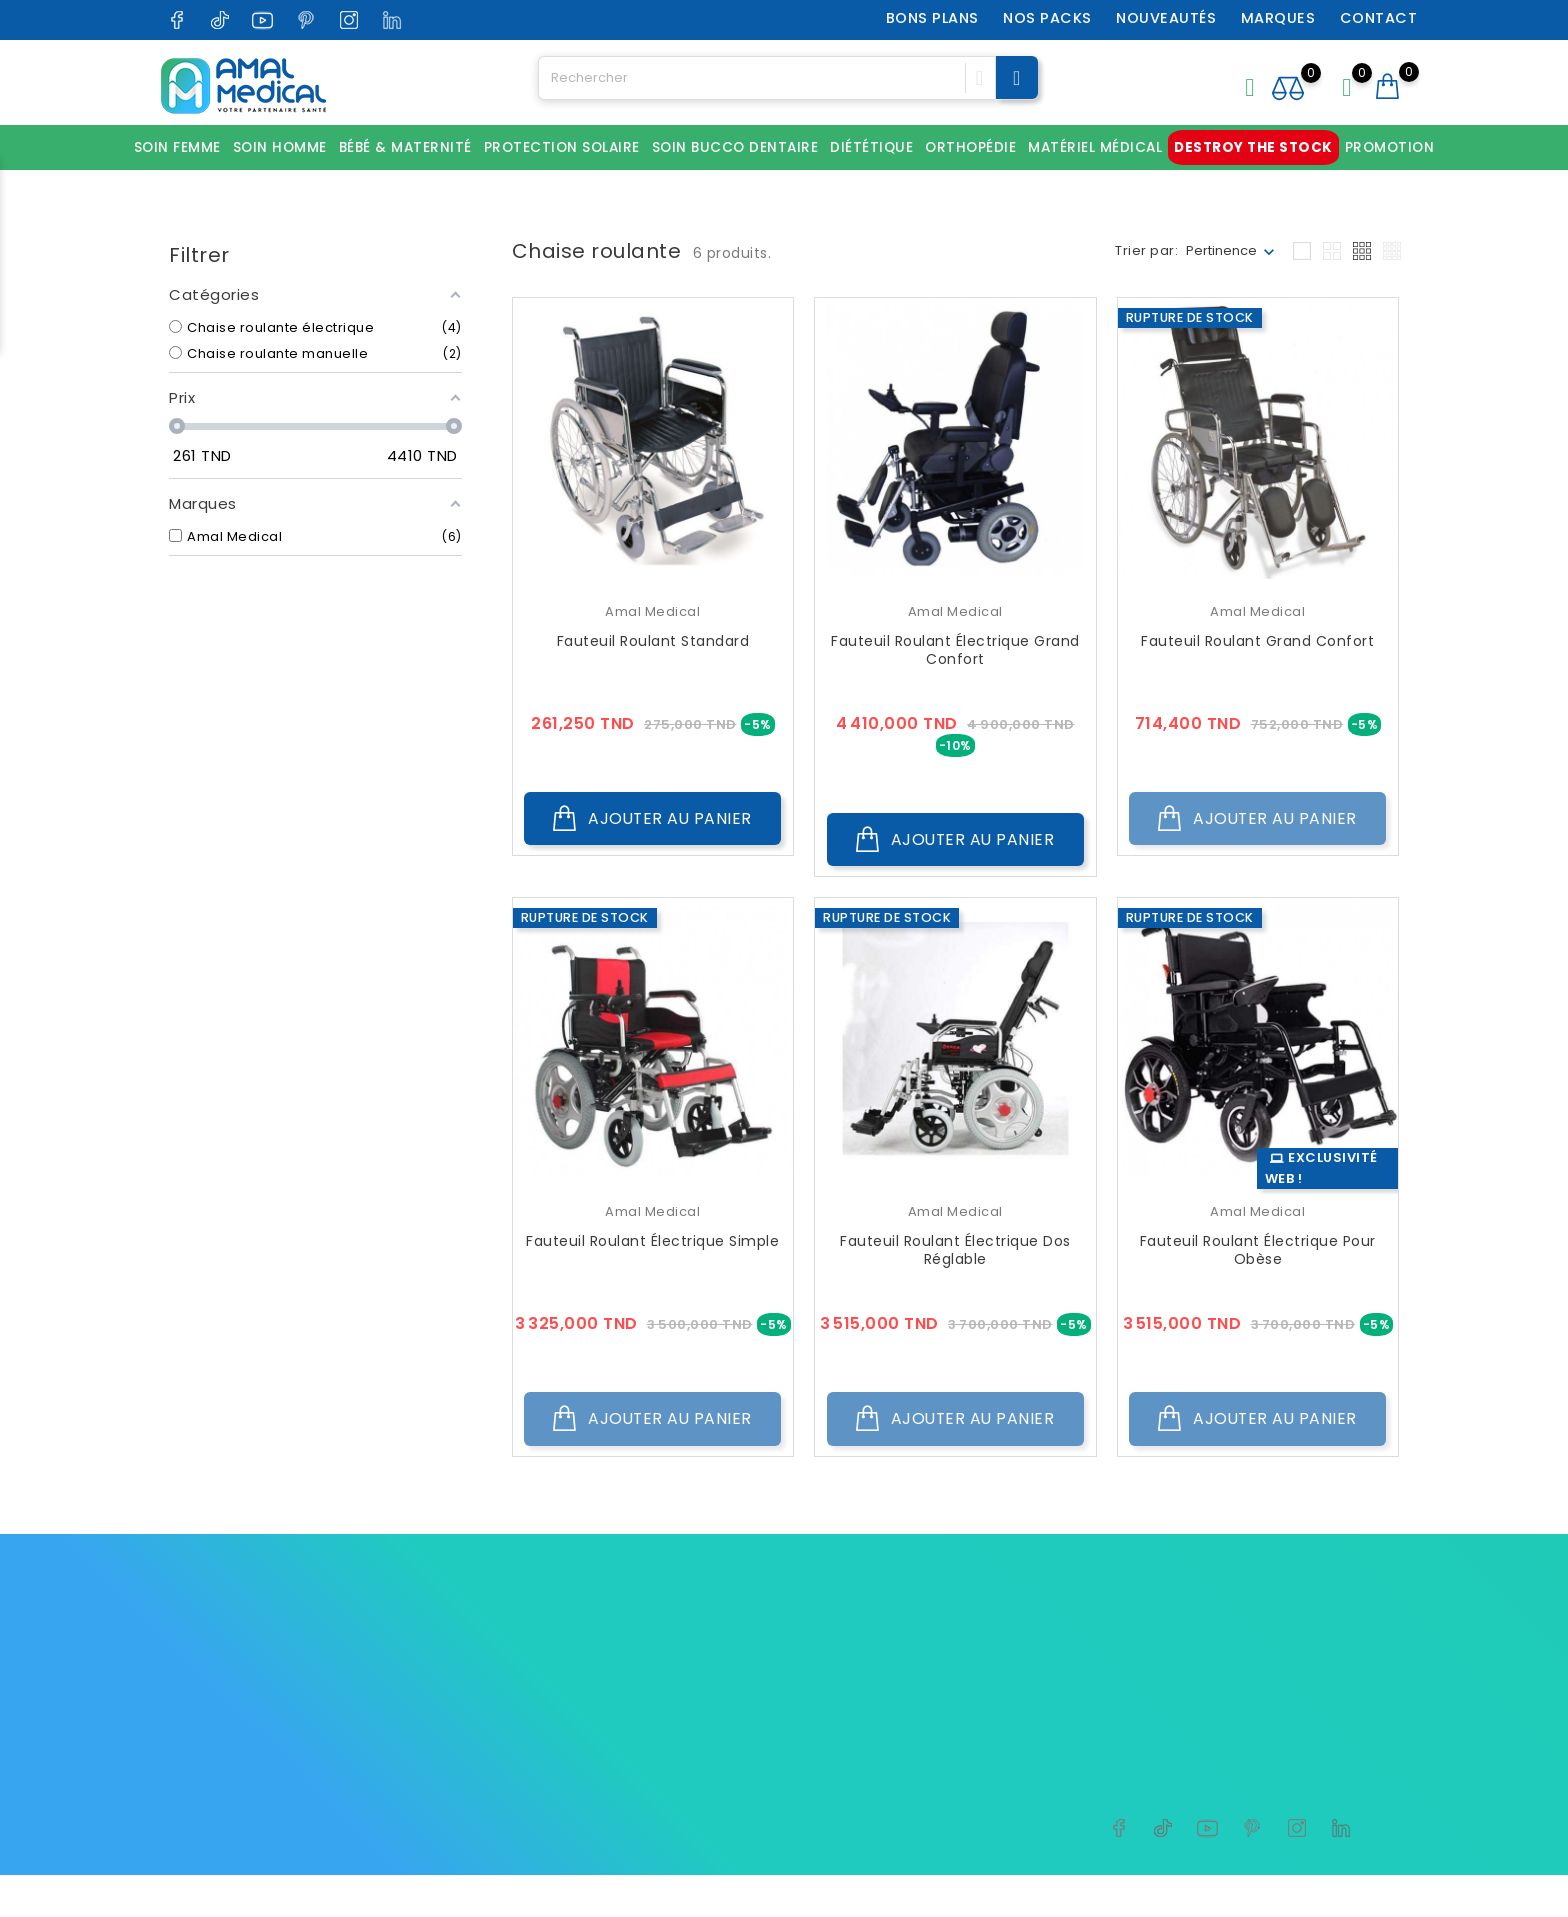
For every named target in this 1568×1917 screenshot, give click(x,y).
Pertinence (1221, 250)
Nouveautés (1168, 18)
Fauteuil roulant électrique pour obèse (1258, 1254)
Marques (1279, 18)
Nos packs (1049, 18)
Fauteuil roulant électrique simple (652, 1245)
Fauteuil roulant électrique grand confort (955, 650)
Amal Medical (652, 611)
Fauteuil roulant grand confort (1257, 641)
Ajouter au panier (653, 821)
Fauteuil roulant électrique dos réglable (955, 1254)
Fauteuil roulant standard (653, 641)
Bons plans (933, 18)
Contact (1380, 18)
